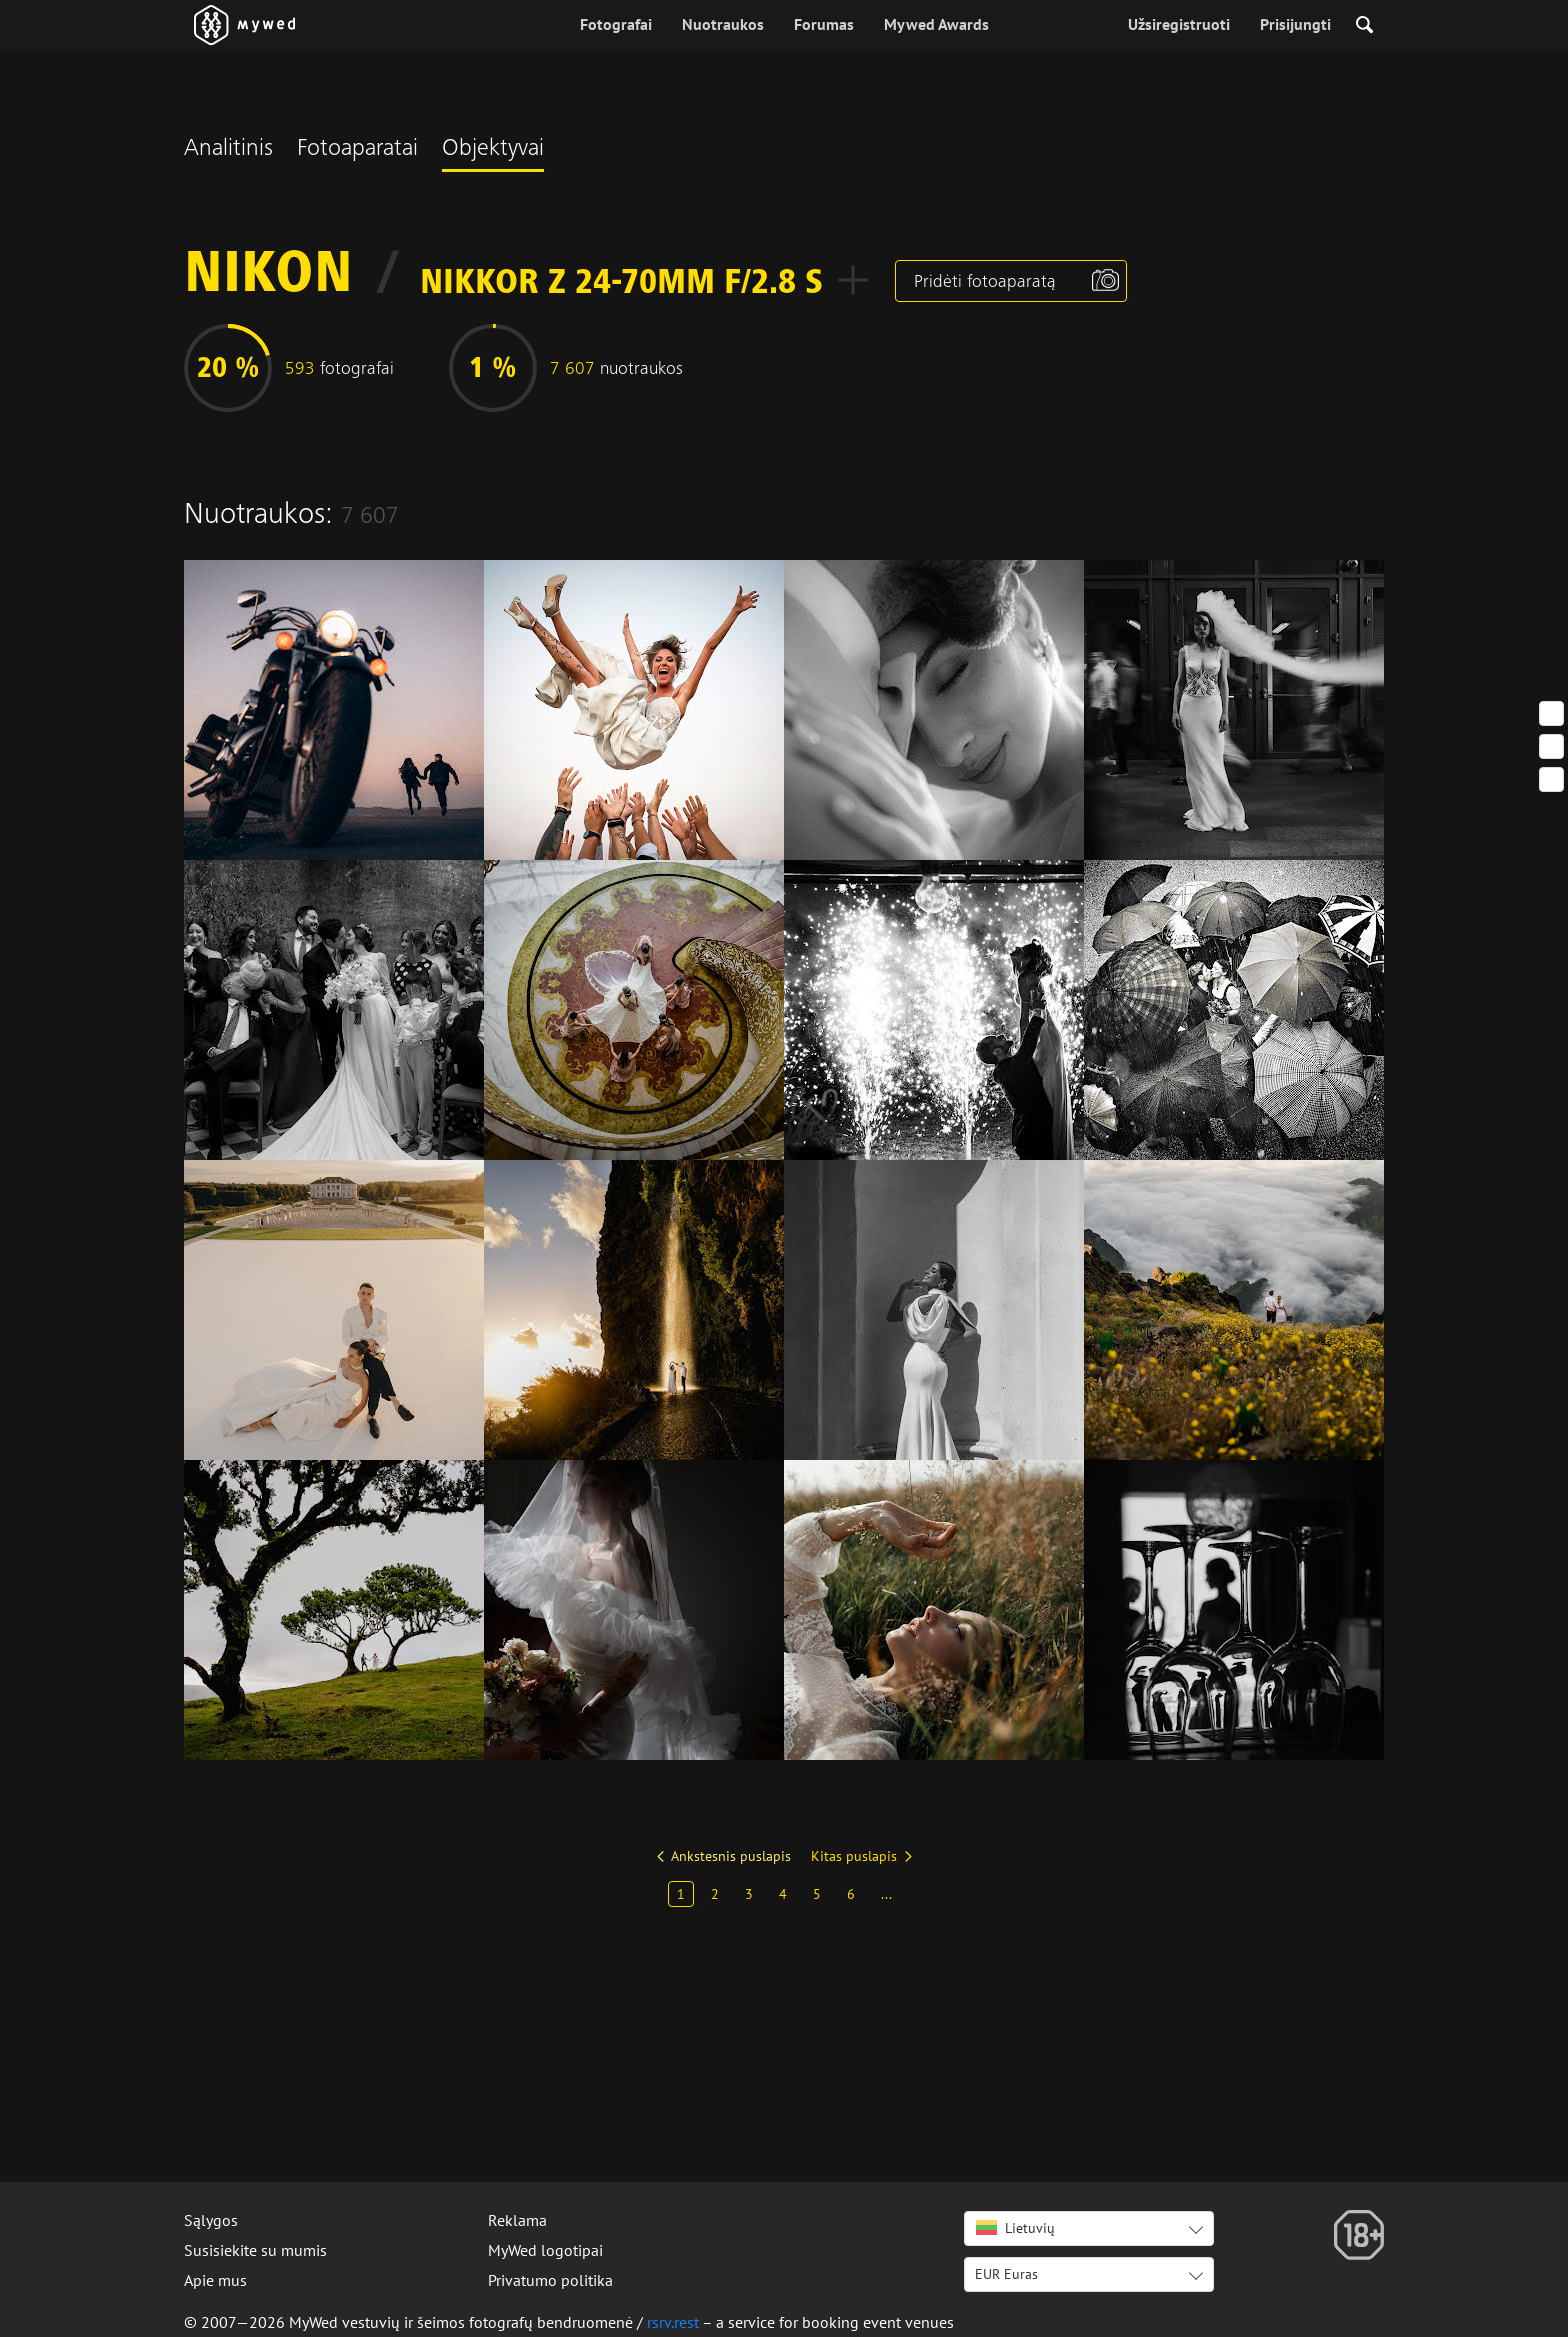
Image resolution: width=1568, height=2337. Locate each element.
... (886, 1894)
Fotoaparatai (357, 150)
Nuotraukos (723, 24)
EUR (1006, 2274)
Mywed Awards (936, 24)
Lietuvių (1015, 2228)
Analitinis (228, 150)
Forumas (824, 24)
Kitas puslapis (854, 1856)
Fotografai (616, 24)
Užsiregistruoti (1179, 24)
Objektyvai (493, 150)
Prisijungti (1295, 24)
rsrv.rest (673, 2322)
